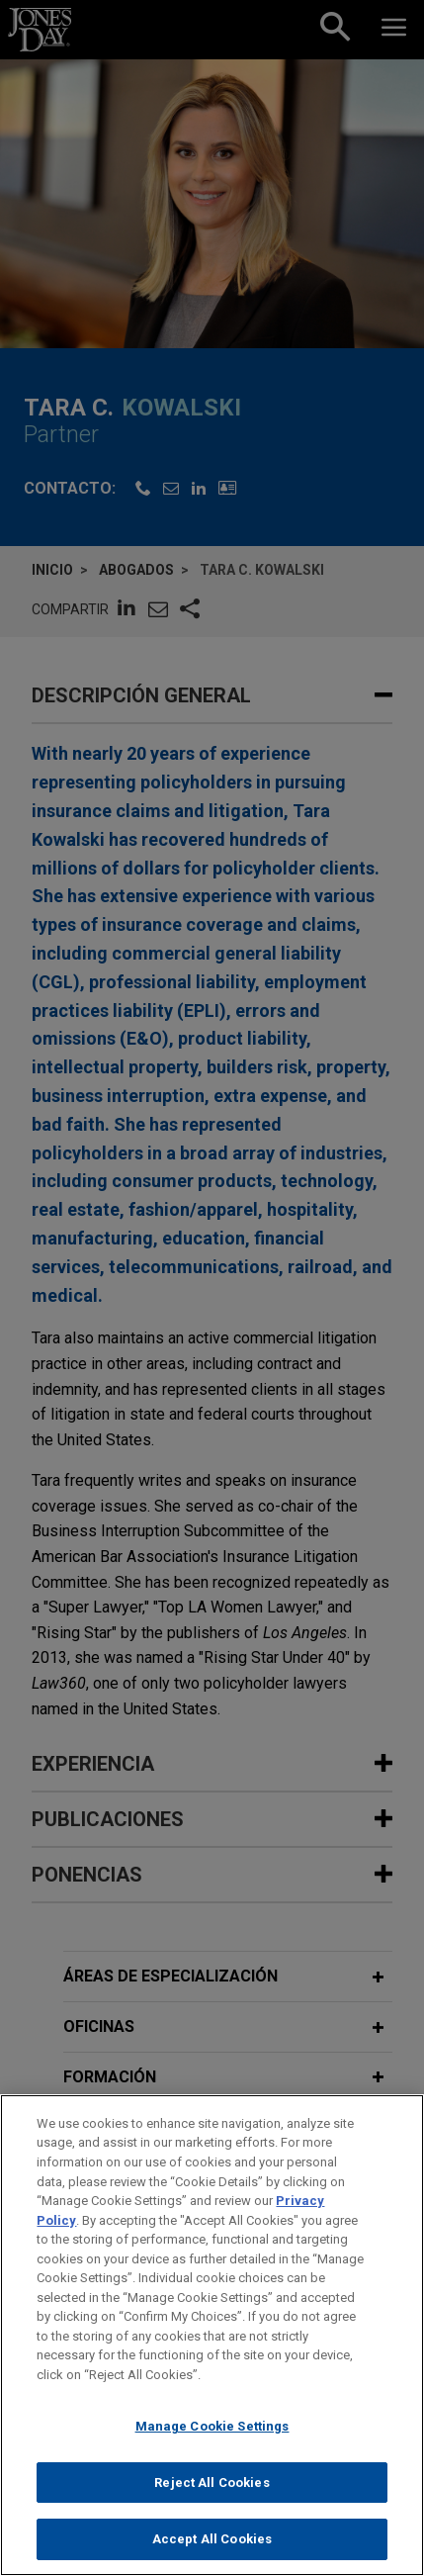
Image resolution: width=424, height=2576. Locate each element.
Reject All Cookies (211, 2491)
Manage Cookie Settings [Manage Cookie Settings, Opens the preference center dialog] (212, 2435)
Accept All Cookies (212, 2548)
